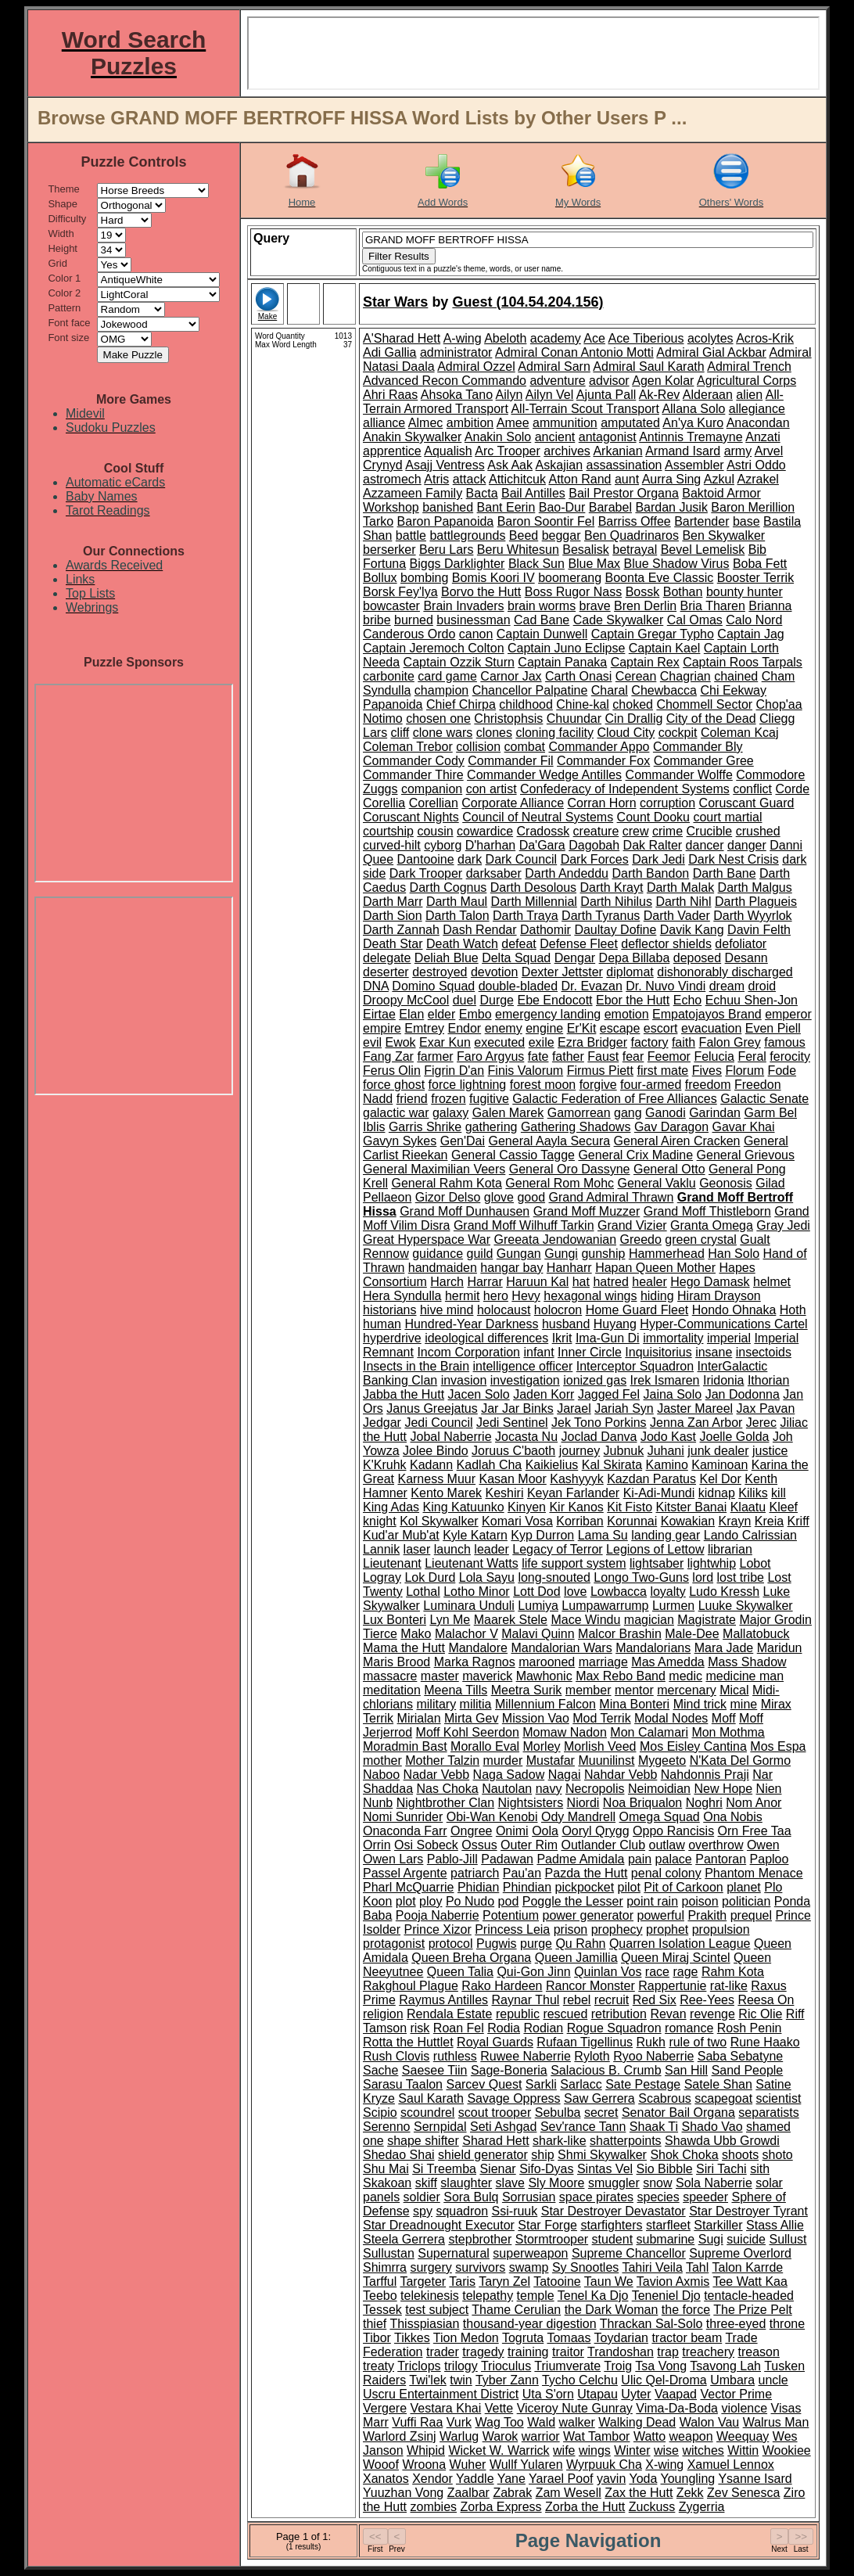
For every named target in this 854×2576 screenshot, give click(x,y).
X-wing (664, 2464)
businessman (473, 620)
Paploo (769, 1859)
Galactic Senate (764, 1098)
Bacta (482, 493)
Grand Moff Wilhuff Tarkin (524, 1225)
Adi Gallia (389, 352)
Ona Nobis (732, 1816)
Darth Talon (457, 915)
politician (746, 1901)
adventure (557, 380)
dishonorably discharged (724, 972)
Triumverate (567, 2366)
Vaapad (676, 2394)
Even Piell (773, 1028)
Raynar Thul (526, 2000)
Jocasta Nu (526, 1436)
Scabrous (664, 2098)
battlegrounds (467, 535)
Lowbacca (618, 1591)
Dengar (574, 958)
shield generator (483, 2154)
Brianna (769, 606)
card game (447, 676)
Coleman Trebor (408, 746)
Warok (500, 2436)
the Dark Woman (611, 2309)
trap (668, 2352)
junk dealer (717, 1450)
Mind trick (700, 1704)
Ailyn (509, 394)
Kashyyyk (576, 1479)
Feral (751, 1056)
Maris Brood (396, 1662)
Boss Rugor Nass (574, 591)
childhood (526, 704)
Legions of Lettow (655, 1549)
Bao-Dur (562, 507)
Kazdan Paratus (651, 1479)
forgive (598, 1084)
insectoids (763, 1352)
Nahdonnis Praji (705, 1774)
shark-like (559, 2140)
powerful (660, 1915)
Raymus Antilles (443, 2000)
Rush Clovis (396, 2056)
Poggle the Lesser (572, 1901)
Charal (609, 690)
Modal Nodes (671, 1718)
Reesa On (765, 2000)
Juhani (666, 1450)
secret (601, 2112)
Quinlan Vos (607, 1971)
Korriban (579, 1521)
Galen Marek (508, 1112)
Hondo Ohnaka (734, 1310)
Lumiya (538, 1605)
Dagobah (594, 845)
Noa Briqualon (642, 1802)
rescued (565, 2014)
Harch (447, 1281)
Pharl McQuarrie (408, 1887)
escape (620, 1028)
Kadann (431, 1464)
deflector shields (666, 943)
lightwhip (711, 1563)
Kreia (769, 1521)
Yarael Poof (561, 2478)
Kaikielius (552, 1464)
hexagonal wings (590, 1295)
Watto (649, 2436)
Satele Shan (718, 2084)
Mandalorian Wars (561, 1647)
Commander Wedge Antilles (544, 774)
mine (744, 1704)
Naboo (381, 1774)
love (575, 1591)
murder (503, 1760)
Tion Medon (466, 2337)
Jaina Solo (673, 1394)
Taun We (608, 2281)
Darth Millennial (534, 901)
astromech (392, 479)
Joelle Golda (735, 1436)
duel (464, 1000)
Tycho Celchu (580, 2380)
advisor (609, 380)
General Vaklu (657, 1183)
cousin (435, 831)
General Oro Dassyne (569, 1169)
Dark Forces (595, 859)
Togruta (523, 2337)
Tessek (382, 2309)
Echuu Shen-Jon (751, 1000)
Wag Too (499, 2422)
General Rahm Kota (446, 1183)
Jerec (761, 1422)
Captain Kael (665, 648)
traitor (568, 2352)
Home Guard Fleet (637, 1310)
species (658, 2197)
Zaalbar (468, 2492)
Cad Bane (541, 620)
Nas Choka (448, 1788)
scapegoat (723, 2098)
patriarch (474, 1873)
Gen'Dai (462, 1141)
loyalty (667, 1591)
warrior (541, 2436)
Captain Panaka (562, 662)
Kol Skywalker (439, 1521)
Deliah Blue (446, 958)
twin (461, 2380)
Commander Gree (704, 760)
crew (636, 831)
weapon (691, 2436)
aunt (627, 479)
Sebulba (558, 2112)
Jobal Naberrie (450, 1436)
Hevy (525, 1295)
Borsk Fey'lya (400, 591)
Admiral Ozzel (476, 366)
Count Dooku (653, 817)
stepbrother (479, 2239)
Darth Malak (680, 887)
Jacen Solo (479, 1394)
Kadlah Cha (489, 1464)
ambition (470, 422)
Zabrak (512, 2492)
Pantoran (720, 1859)
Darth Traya (525, 915)
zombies (433, 2506)
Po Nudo (470, 1901)
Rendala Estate (449, 2014)
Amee (513, 422)
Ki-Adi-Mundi (659, 1493)
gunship (603, 1253)
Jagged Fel (609, 1394)
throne (787, 2323)
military (436, 1704)
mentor (634, 1690)
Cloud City (626, 732)
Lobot (755, 1563)
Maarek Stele (510, 1619)
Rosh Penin (749, 2028)
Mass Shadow (747, 1662)
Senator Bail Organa (678, 2112)
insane (713, 1352)
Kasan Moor (513, 1479)
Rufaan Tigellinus (584, 2042)
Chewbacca (664, 690)
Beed (523, 535)
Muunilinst (606, 1760)
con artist (491, 789)
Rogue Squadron (614, 2028)
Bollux (380, 577)
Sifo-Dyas (546, 2168)
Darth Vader (677, 915)
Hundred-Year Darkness (471, 1324)
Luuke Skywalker (745, 1605)
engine (544, 1028)
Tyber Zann (507, 2380)
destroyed (439, 972)
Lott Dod (536, 1591)
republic (518, 2014)
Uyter (636, 2394)
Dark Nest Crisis (733, 859)
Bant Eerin (506, 507)
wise (666, 2450)
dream (727, 986)
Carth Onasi (578, 676)
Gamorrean (579, 1112)
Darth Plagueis (756, 901)
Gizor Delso (448, 1197)
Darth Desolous (533, 887)
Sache (380, 2070)
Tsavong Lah (725, 2366)
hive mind (446, 1310)
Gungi (561, 1253)
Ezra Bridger (592, 1042)
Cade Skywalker (618, 620)
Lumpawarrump (605, 1605)
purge (536, 1943)
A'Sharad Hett (401, 338)
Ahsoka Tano (457, 394)
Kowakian (688, 1521)
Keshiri (505, 1493)
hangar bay (511, 1267)
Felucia (714, 1056)
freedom (708, 1084)
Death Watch (462, 943)
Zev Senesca (743, 2492)
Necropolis (595, 1788)
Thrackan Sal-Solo (651, 2323)
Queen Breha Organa (471, 1957)
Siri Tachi (721, 2168)
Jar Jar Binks (517, 1408)
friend (412, 1098)
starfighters (611, 2225)
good (531, 1197)
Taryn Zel (504, 2281)
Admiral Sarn (554, 366)
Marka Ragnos (474, 1662)
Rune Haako (765, 2042)
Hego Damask (709, 1281)
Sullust (787, 2239)
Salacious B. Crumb (606, 2070)
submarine (666, 2239)
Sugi (710, 2239)
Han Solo (733, 1253)
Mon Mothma (727, 1732)
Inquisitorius (658, 1352)
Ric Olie (760, 2014)
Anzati (762, 437)
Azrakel (758, 479)
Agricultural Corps (746, 380)
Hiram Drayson (719, 1295)
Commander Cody (414, 760)
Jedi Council (438, 1422)
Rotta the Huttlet (408, 2042)
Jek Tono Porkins (599, 1422)
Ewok (400, 1042)
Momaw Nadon (564, 1732)
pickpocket (585, 1887)
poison (699, 1901)
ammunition (565, 422)
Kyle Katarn (475, 1535)
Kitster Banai (691, 1507)
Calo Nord (754, 620)
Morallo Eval (484, 1746)
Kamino (667, 1464)
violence (744, 2408)
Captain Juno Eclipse (566, 648)
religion (383, 2014)
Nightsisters (531, 1802)
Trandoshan (620, 2352)
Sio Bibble (665, 2168)
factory (649, 1042)
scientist (779, 2098)
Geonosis (725, 1183)
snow (657, 2183)
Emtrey (424, 1028)
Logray (382, 1577)
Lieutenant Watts (471, 1563)
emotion (627, 1014)
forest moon (543, 1084)
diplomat (629, 972)
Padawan (507, 1859)
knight (379, 1521)
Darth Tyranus (601, 915)
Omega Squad (659, 1816)
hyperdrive (392, 1338)
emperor (788, 1014)
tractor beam (686, 2337)
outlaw (667, 1845)
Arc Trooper (507, 451)
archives (567, 451)
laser (417, 1549)
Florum (744, 1070)
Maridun (779, 1647)
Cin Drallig (634, 718)
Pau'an (522, 1873)
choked (632, 704)
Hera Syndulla (402, 1295)
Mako (415, 1633)
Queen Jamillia (576, 1957)
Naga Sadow (509, 1774)
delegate (387, 958)
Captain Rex (645, 662)
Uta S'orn (548, 2394)
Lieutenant (392, 1563)
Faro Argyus (490, 1056)
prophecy (617, 1929)
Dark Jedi (658, 859)
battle (411, 535)
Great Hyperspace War (426, 1239)
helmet (772, 1281)
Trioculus (506, 2366)
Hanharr (569, 1267)
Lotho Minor (476, 1591)
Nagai (564, 1774)
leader (491, 1549)
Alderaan (708, 394)
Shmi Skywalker (602, 2154)
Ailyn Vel (549, 394)
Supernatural (454, 2253)
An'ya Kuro (692, 422)
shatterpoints (626, 2140)
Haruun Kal (537, 1281)
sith (760, 2168)
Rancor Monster (590, 1985)
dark (470, 859)
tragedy (483, 2352)
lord (702, 1577)
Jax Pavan (766, 1408)
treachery (708, 2352)
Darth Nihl (683, 901)
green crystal (701, 1239)
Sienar (497, 2168)
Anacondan (758, 422)
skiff (426, 2183)
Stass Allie (775, 2225)
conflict (752, 789)
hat (581, 1281)
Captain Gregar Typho (652, 634)
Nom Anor (753, 1802)
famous (784, 1042)
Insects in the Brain (416, 1366)
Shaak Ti (654, 2126)
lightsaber (657, 1563)
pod (508, 1901)
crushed (758, 831)
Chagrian (685, 676)
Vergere (385, 2408)
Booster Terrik (755, 577)
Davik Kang (692, 929)
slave (510, 2183)
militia (476, 1704)
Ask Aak (510, 465)
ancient (555, 437)
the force (686, 2309)
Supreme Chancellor (629, 2253)
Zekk (690, 2492)
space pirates (596, 2197)
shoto (777, 2154)
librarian (730, 1549)
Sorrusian (528, 2197)
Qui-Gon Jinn (533, 1971)
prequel (751, 1915)
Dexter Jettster (562, 972)
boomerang (569, 577)
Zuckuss (652, 2506)
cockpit (678, 732)
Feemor (669, 1056)
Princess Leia (512, 1929)
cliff (400, 732)
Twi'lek (428, 2380)
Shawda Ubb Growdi (722, 2140)
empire (382, 1028)
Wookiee (786, 2450)
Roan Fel (458, 2028)
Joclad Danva (599, 1436)
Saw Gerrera (599, 2098)
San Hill (686, 2070)
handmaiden (442, 1267)
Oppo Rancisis (673, 1831)
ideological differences (486, 1338)
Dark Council (522, 859)
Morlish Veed (600, 1746)
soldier (422, 2197)
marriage (603, 1662)
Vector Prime (736, 2394)
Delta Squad (516, 958)
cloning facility (554, 732)
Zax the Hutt (639, 2492)
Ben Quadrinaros (631, 535)
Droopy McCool (406, 1000)
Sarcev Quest (484, 2084)
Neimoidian (659, 1788)
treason (758, 2352)
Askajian (559, 465)
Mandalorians (653, 1647)
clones (494, 732)
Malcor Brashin (620, 1633)
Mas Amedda (667, 1662)
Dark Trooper (425, 873)
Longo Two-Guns (641, 1577)
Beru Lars (446, 549)
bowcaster (391, 606)
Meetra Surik (526, 1690)
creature (596, 831)
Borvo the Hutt (481, 591)
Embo (475, 1014)
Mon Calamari (649, 1732)
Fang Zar (388, 1056)
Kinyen (527, 1507)
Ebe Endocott (554, 1000)
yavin (611, 2478)
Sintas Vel (605, 2168)
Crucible (710, 831)
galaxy (450, 1112)
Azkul (719, 479)
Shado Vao (712, 2126)
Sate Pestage (642, 2084)
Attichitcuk (517, 479)
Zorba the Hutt (585, 2506)
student (612, 2239)
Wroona (424, 2464)
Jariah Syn (624, 1408)
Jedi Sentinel (512, 1422)
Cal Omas (695, 620)
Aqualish (448, 451)
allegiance (757, 408)
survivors (480, 2267)
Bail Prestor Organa (624, 493)
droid (762, 986)
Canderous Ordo (409, 634)
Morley (542, 1746)
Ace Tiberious (646, 338)
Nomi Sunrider (403, 1816)
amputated (630, 422)
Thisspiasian (424, 2323)
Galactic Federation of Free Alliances (614, 1098)
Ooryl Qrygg (595, 1831)
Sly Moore (556, 2183)
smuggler (614, 2183)
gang (628, 1112)
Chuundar (574, 718)
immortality (673, 1338)
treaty (378, 2366)
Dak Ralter (653, 845)
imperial (729, 1338)
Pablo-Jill (452, 1859)
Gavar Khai (743, 1127)
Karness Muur (436, 1479)
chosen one (438, 718)
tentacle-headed (749, 2295)
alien (749, 394)
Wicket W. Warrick (498, 2450)
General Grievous (746, 1155)
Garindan (715, 1112)
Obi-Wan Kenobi (492, 1816)
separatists (768, 2112)
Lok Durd (429, 1577)
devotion (494, 972)
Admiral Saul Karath (648, 366)
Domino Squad (433, 986)
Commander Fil (510, 760)
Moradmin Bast (405, 1746)
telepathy (487, 2295)
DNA (376, 986)
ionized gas (594, 1380)
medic (685, 1676)
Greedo (640, 1239)
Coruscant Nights (411, 817)
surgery (430, 2267)
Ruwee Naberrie (525, 2056)
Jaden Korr (543, 1394)
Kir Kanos (576, 1507)
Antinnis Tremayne (691, 437)
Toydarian (621, 2337)
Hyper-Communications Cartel (723, 1324)
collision (478, 746)
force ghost (394, 1084)
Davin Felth (759, 929)
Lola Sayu (487, 1577)
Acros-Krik (765, 338)
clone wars (442, 732)
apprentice (392, 451)
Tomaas (568, 2337)
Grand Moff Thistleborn (707, 1211)
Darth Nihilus (616, 901)
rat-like (729, 1985)
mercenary (686, 1690)
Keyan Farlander (573, 1493)
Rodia (503, 2028)
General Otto (669, 1169)
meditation (392, 1690)
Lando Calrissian (750, 1535)
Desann (746, 958)
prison (571, 1929)
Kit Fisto (629, 1507)
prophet (667, 1929)
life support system (574, 1563)
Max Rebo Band (621, 1676)
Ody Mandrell (578, 1816)
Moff (724, 1718)
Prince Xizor (437, 1929)
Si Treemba (444, 2168)
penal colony (666, 1873)
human (382, 1324)
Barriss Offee (634, 521)
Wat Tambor (596, 2436)
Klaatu (748, 1507)
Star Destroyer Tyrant (748, 2211)
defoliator (740, 943)
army (738, 451)
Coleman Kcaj (740, 732)
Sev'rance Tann (583, 2126)
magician (649, 1619)
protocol (451, 1943)
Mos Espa (778, 1746)
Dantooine (425, 859)
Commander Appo (598, 746)
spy (422, 2211)
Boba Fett (760, 563)
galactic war (396, 1112)
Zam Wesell (568, 2492)
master (440, 1676)
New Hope (723, 1788)
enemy (503, 1028)
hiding (657, 1295)
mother (382, 1760)
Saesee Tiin (435, 2070)
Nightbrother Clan (445, 1802)
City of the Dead (711, 718)
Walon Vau (709, 2422)
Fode (782, 1070)
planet (744, 1887)
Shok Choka (684, 2154)
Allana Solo (693, 408)
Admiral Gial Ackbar (711, 352)
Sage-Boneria (509, 2070)
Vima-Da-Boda (677, 2408)
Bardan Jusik (671, 507)
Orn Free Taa (754, 1831)
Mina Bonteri (634, 1704)
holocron (558, 1310)
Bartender (701, 521)
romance (689, 2028)
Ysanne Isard (754, 2478)
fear (633, 1056)
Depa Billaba (634, 958)
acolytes (710, 338)
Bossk (643, 591)
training (528, 2352)
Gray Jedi (782, 1225)
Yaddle (475, 2478)
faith (683, 1042)
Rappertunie (672, 1985)
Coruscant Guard (747, 803)
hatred (610, 1281)
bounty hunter (744, 591)
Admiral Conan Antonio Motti (574, 352)
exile (541, 1042)
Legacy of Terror (557, 1549)
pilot (629, 1887)
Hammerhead (667, 1253)
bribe (377, 620)
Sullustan (388, 2253)
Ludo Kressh (724, 1591)
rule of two (698, 2042)
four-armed (650, 1084)
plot (406, 1901)
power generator (588, 1915)
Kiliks (752, 1493)
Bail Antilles (533, 493)
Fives (707, 1070)
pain (639, 1859)
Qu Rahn (580, 1943)
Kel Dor (720, 1479)
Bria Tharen (712, 606)
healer (649, 1281)
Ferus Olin (392, 1070)
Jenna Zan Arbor (696, 1422)
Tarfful (379, 2281)
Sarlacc (580, 2084)
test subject (436, 2309)
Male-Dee (692, 1633)
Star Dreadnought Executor (439, 2225)
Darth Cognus (448, 887)
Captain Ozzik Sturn (459, 662)
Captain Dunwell (542, 634)
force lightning (468, 1084)
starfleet (668, 2225)
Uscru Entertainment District (440, 2394)
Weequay (742, 2436)
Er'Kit (582, 1028)
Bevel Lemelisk (703, 549)
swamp (529, 2267)
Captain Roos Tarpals (742, 662)
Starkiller (718, 2225)
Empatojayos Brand (707, 1014)
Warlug (459, 2436)
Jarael (574, 1408)
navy (549, 1788)
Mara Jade (724, 1647)
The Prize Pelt (752, 2309)
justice (770, 1450)
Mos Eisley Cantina (693, 1746)
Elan (411, 1014)
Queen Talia (460, 1971)
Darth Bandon (650, 873)
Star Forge (547, 2225)
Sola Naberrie (714, 2183)
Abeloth (505, 338)
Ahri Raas (390, 394)
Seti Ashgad (503, 2126)
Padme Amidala (580, 1859)
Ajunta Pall (606, 394)
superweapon (530, 2253)
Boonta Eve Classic (659, 577)
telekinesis (429, 2295)
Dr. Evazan (592, 986)
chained (736, 676)
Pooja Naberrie (437, 1915)
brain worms (542, 606)
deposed (697, 958)
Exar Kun (445, 1042)
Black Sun (536, 563)
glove (499, 1197)
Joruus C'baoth (513, 1450)
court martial (727, 817)
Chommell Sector (704, 704)
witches (702, 2450)
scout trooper (494, 2112)
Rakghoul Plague (410, 1985)
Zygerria (702, 2506)
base (746, 521)
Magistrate (706, 1619)
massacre (390, 1676)
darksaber (494, 873)
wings (595, 2450)
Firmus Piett (600, 1070)
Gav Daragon (671, 1127)
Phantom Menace (753, 1873)
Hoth (793, 1310)
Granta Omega (711, 1225)
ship (542, 2154)
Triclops (418, 2366)
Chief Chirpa (461, 704)
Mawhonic (544, 1676)
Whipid (426, 2450)
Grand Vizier (632, 1225)
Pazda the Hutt (586, 1873)
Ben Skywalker (723, 535)
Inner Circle (590, 1352)
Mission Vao (535, 1718)
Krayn (735, 1521)
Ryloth (591, 2056)
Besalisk (585, 549)
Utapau (597, 2394)
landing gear (665, 1535)
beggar (561, 535)
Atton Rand (579, 479)
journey (579, 1450)
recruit (611, 2000)
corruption (667, 803)
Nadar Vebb (437, 1774)
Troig (618, 2366)
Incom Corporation (468, 1352)
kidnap (716, 1493)
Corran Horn (602, 803)
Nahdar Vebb (620, 1774)
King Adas (391, 1507)
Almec (425, 422)
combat (524, 746)
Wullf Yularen (526, 2464)
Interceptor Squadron (635, 1366)
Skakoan (387, 2183)
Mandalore (478, 1647)
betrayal (634, 549)
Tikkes (412, 2337)
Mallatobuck (756, 1633)
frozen (448, 1098)
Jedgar (382, 1422)
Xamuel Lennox (730, 2464)
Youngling (688, 2478)
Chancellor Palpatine (530, 690)
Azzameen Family (412, 493)
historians (389, 1310)
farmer (435, 1056)
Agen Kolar (663, 380)
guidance (437, 1253)
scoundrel (427, 2112)
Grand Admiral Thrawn (611, 1197)
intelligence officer (523, 1366)
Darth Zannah (401, 929)
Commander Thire (413, 774)
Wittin (743, 2450)
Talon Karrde (747, 2267)
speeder (705, 2197)
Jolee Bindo (435, 1450)
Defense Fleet (579, 943)
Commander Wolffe (679, 774)
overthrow (715, 1845)
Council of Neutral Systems (537, 817)
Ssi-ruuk (515, 2211)
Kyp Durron (542, 1535)
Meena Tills (455, 1690)
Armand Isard (682, 451)
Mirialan (419, 1718)
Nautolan (507, 1788)
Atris (436, 479)
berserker (389, 549)
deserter (386, 972)
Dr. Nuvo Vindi (665, 986)
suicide (746, 2239)
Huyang (615, 1324)
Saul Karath (431, 2098)
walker (577, 2422)
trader (442, 2352)
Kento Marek (446, 1493)
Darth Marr (392, 901)
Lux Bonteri (394, 1619)
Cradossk (543, 831)
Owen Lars (393, 1859)
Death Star (392, 943)
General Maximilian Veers (434, 1169)
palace (673, 1859)
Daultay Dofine (615, 929)
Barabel (610, 507)
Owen (763, 1845)
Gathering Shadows (576, 1127)
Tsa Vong (661, 2366)
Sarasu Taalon (403, 2084)
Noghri (704, 1802)
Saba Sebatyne (740, 2056)
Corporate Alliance (512, 803)
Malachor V (466, 1633)
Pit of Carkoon (683, 1887)
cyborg (442, 845)
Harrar (484, 1281)
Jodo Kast (668, 1436)
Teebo (380, 2295)
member (588, 1690)
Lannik (381, 1549)
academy (555, 338)
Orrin (377, 1845)
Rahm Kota (733, 1971)
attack (469, 479)
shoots (740, 2154)
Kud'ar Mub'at (401, 1535)
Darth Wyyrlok (752, 915)
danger (746, 845)
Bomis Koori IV (493, 577)
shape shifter (423, 2140)
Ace (594, 338)
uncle (773, 2380)
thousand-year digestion (530, 2323)
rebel (577, 2000)
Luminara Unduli (469, 1605)
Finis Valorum (526, 1070)
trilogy (461, 2366)
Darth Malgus (755, 887)
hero (495, 1295)
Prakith (707, 1915)
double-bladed (518, 986)
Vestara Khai (446, 2408)
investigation (525, 1380)
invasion (464, 1380)
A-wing (462, 338)
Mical (733, 1690)
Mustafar (550, 1760)
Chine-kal (582, 704)
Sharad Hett (495, 2140)
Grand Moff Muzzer (586, 1211)
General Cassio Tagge (513, 1155)
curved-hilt (392, 845)
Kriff (798, 1521)
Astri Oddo (756, 465)
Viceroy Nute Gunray (575, 2408)
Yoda (643, 2478)
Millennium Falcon (545, 1704)
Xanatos (386, 2478)
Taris (462, 2281)
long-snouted (554, 1577)
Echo (687, 1000)
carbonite (388, 676)
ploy (430, 1901)
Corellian (433, 803)
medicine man (744, 1676)
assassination (624, 465)
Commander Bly (698, 746)
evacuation (711, 1028)
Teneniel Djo (666, 2295)
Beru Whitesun (518, 549)
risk (419, 2028)
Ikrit (562, 1338)
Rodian (543, 2028)
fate (538, 1056)
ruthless (455, 2056)
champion (441, 690)
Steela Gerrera (404, 2239)
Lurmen (673, 1605)
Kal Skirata (612, 1464)
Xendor (432, 2478)
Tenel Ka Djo (593, 2295)
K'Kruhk (385, 1464)
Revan (668, 2014)
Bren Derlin (645, 606)
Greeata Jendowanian (554, 1239)
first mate (662, 1070)
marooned (546, 1662)
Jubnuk (624, 1450)
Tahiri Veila (652, 2267)
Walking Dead (637, 2422)
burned (413, 620)
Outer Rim (529, 1845)
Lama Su (603, 1535)
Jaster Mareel (695, 1408)
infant (538, 1352)
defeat (518, 943)
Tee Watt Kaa (749, 2281)
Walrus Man (776, 2422)
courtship (388, 831)
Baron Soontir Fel (546, 521)
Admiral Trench (749, 366)
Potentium (511, 1915)
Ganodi (665, 1112)
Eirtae (379, 1014)
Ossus (479, 1845)
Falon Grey (730, 1042)
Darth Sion (392, 915)
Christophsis (508, 718)
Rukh (651, 2042)
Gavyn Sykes (399, 1141)
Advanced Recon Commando (444, 380)
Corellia (384, 803)
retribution (619, 2014)
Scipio (380, 2112)
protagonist (394, 1943)
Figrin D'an (454, 1070)
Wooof (381, 2464)
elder (442, 1014)
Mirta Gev (471, 1718)
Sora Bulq (470, 2197)
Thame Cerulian (516, 2309)
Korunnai (632, 1521)
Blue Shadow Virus (677, 563)
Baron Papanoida (445, 521)
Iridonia (723, 1380)
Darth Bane (724, 873)
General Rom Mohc (559, 1183)
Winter (632, 2450)
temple (535, 2295)
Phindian (527, 1887)
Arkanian (617, 451)
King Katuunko (463, 1507)
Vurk (459, 2422)
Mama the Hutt (404, 1647)
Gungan (519, 1253)
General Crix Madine (635, 1155)
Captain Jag (750, 634)
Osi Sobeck (426, 1845)
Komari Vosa (517, 1521)
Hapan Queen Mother (655, 1267)
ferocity (790, 1056)
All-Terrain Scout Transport (584, 408)
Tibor (377, 2337)
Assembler (694, 465)
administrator (456, 352)
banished (447, 507)
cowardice (485, 831)
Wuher (468, 2464)
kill (778, 1493)
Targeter (423, 2281)
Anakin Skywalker (412, 437)
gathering (491, 1127)
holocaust (504, 1310)
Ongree (471, 1831)
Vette (499, 2408)
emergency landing (548, 1014)
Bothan (683, 591)
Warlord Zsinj (399, 2436)
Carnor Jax (510, 676)
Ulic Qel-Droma (663, 2380)
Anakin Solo (498, 437)
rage (685, 1971)
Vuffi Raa (417, 2422)
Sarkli (541, 2084)
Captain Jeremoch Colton (433, 648)
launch (452, 1549)
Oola (545, 1831)
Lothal (423, 1591)
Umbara (732, 2380)
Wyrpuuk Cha (604, 2464)
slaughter (466, 2183)
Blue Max (594, 563)
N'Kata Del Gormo (740, 1760)
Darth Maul (456, 901)
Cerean (635, 676)
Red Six (654, 2000)
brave (595, 606)
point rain (652, 1901)
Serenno (387, 2126)
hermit (462, 1295)
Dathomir (545, 929)
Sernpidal (440, 2126)
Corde (792, 789)
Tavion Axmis (673, 2281)
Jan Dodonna (742, 1394)
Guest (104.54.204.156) (527, 302)
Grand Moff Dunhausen (464, 1211)
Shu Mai (386, 2168)
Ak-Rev (659, 394)
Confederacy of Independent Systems (625, 789)
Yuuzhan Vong (403, 2492)
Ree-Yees (707, 2000)
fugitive (489, 1098)
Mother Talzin (442, 1760)
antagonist (608, 437)
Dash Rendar (479, 929)
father (568, 1056)
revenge (712, 2014)
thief (374, 2323)
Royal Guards (495, 2042)
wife (564, 2450)
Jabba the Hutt (403, 1394)
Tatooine (557, 2281)
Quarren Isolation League (680, 1943)
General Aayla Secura (549, 1141)
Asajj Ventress (444, 465)
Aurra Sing (672, 479)
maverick (487, 1676)
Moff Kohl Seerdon (467, 1732)
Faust (603, 1056)
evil (372, 1042)
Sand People (748, 2070)
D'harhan (490, 845)
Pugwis (496, 1943)
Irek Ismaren (665, 1380)
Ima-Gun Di (608, 1338)
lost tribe (740, 1577)
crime (667, 831)
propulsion (721, 1929)
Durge (496, 1000)
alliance (384, 422)
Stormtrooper (551, 2239)
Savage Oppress (513, 2098)
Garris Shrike (425, 1127)
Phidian (478, 1887)
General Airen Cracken (677, 1141)
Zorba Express (501, 2506)
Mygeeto (662, 1760)
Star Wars (395, 302)
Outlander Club (603, 1845)
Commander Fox (603, 760)
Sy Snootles (585, 2267)
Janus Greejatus (432, 1408)
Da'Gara (542, 845)
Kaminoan (719, 1464)
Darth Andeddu (566, 873)
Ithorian (768, 1380)
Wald (541, 2422)
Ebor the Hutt (632, 1000)
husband (566, 1324)
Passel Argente (405, 1873)
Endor (464, 1028)
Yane (511, 2478)
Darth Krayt (612, 887)
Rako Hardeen (501, 1985)
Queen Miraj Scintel (675, 1957)
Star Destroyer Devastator (613, 2211)
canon (476, 634)
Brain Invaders (463, 606)
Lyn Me (449, 1619)
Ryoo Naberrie (653, 2056)
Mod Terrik (601, 1718)
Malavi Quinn (537, 1633)
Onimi (512, 1831)
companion (431, 789)
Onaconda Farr (405, 1831)
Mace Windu (585, 1619)
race (657, 1971)
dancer (705, 845)
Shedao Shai (399, 2154)
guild (480, 1253)
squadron (462, 2211)
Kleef (784, 1507)
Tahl (697, 2267)
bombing (424, 577)
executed (499, 1042)
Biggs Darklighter (457, 563)
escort (661, 1028)
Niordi (583, 1802)
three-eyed (736, 2323)
